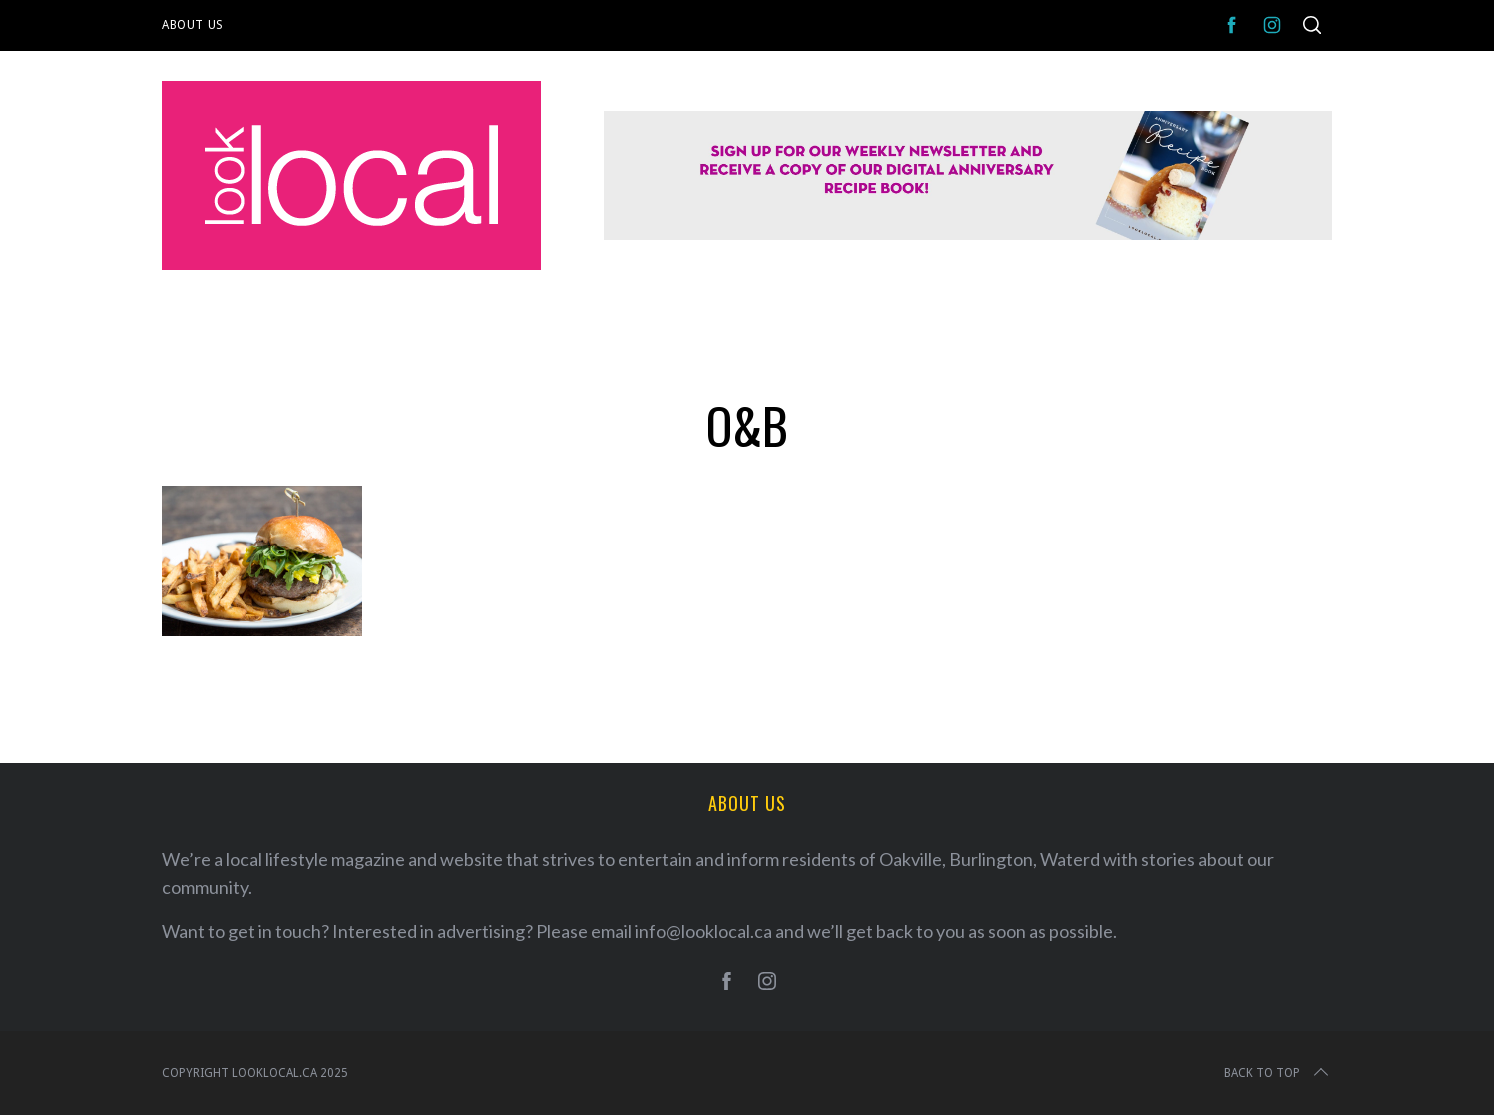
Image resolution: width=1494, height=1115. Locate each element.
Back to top (1278, 1073)
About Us (193, 25)
